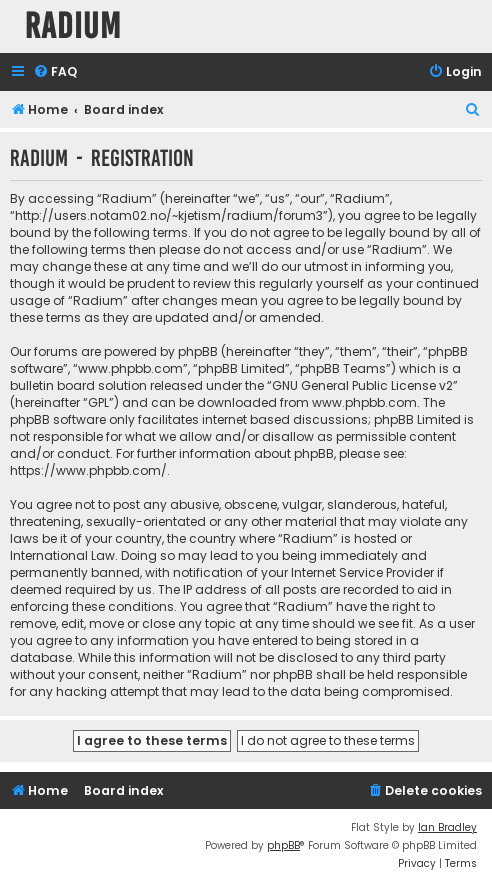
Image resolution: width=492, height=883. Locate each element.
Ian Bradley (447, 827)
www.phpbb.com (364, 402)
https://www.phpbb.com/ (88, 470)
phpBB (283, 845)
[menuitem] (55, 72)
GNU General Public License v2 (362, 385)
